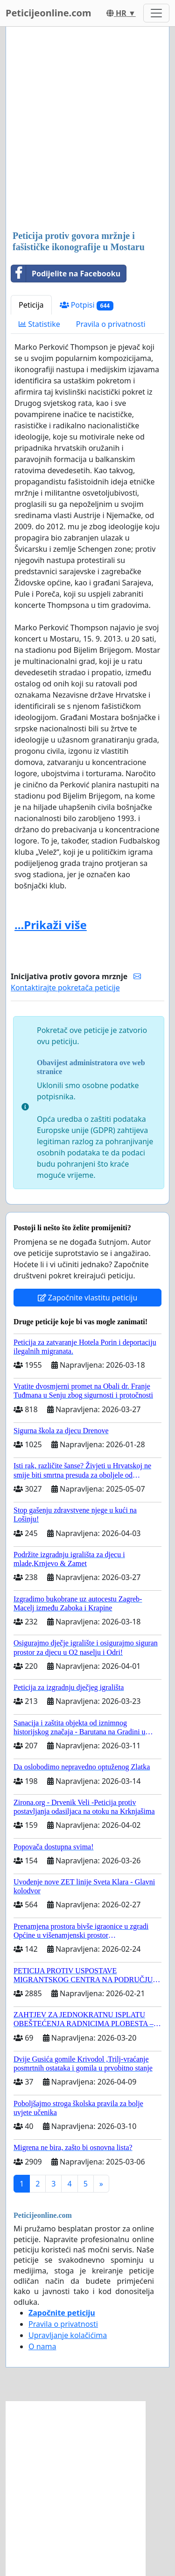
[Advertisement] (87, 129)
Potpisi (86, 305)
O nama (42, 2346)
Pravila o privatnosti (111, 324)
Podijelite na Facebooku (65, 273)
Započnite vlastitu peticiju (88, 1297)
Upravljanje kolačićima (67, 2335)
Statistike (39, 324)
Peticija (31, 305)
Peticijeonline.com (48, 13)
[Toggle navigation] (156, 13)
